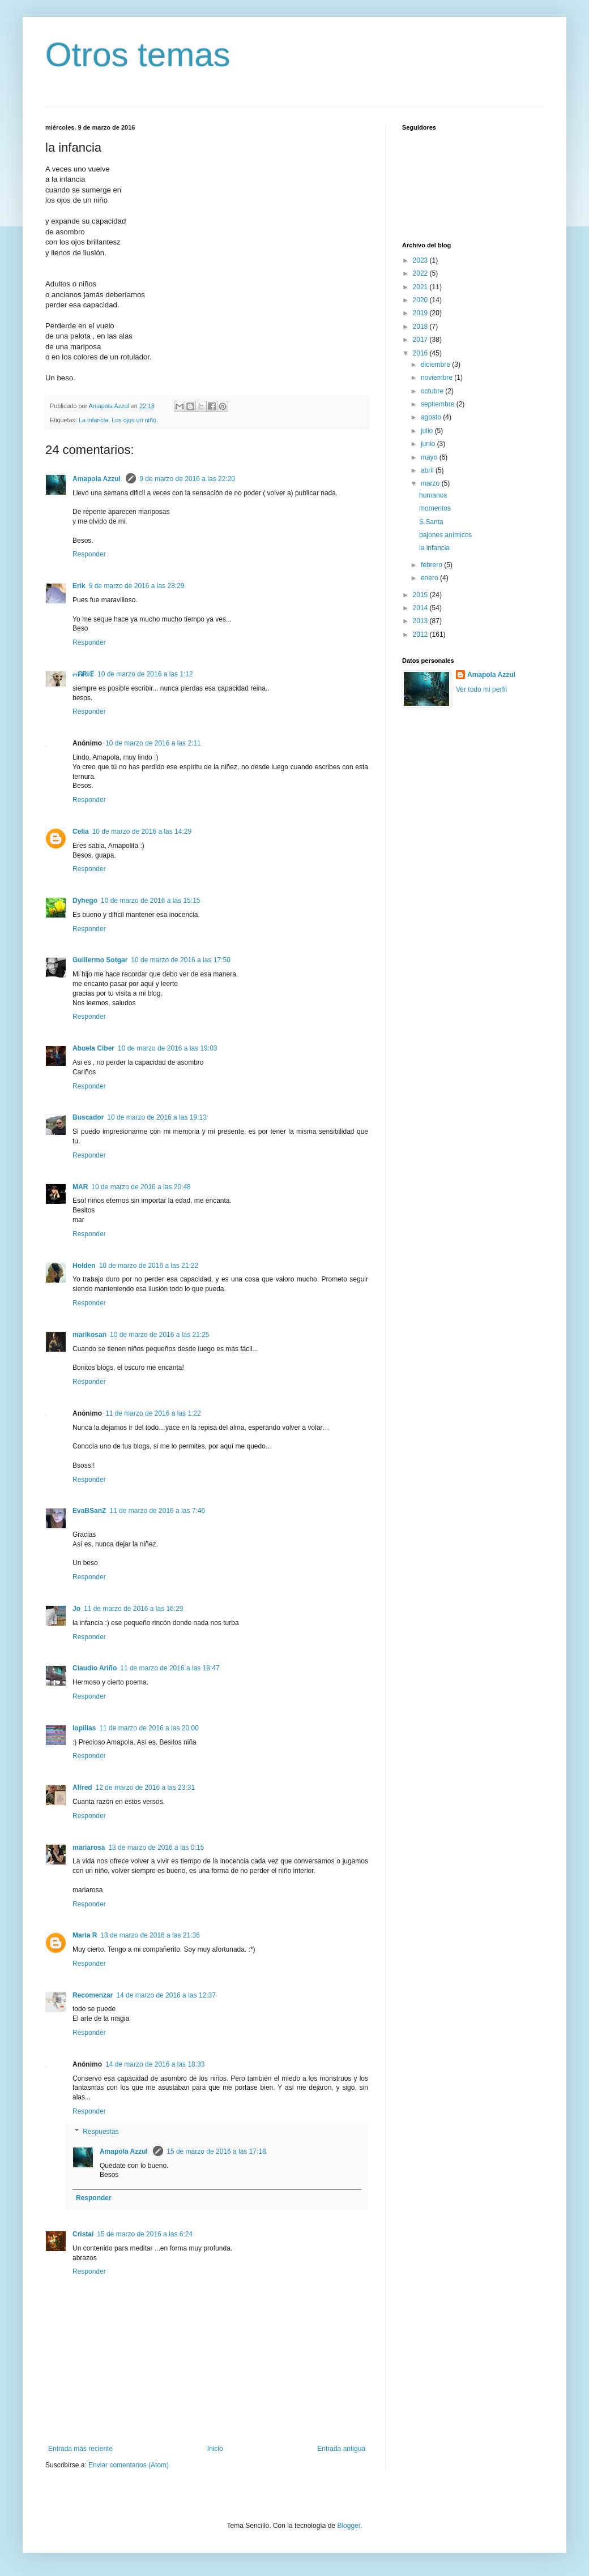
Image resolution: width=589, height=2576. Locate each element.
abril (428, 470)
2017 (421, 340)
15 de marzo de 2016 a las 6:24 (145, 2234)
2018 (421, 327)
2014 (421, 608)
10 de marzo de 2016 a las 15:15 (150, 901)
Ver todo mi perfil (481, 689)
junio (429, 444)
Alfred (82, 1787)
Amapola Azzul (97, 479)
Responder (89, 554)
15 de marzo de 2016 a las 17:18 (216, 2151)
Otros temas (138, 55)
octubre (433, 391)
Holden (84, 1266)
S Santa (431, 522)
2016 (421, 353)
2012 (421, 634)
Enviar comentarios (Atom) (128, 2465)
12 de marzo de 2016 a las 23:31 (145, 1787)
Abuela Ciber (93, 1048)
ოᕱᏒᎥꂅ (83, 674)
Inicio (215, 2449)
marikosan (89, 1335)
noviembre (437, 378)
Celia (80, 831)
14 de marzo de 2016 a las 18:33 (154, 2064)
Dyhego (84, 901)
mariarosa (88, 1847)
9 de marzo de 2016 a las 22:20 (187, 479)
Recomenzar (92, 1995)
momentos (435, 508)
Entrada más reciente (80, 2449)
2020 (421, 300)
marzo (431, 483)
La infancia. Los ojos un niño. (118, 420)
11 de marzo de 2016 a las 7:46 (157, 1511)
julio (428, 431)
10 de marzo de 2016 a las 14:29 (141, 831)
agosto (432, 417)
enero (430, 578)
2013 (421, 621)
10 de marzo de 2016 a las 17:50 (180, 960)
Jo (76, 1609)
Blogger (348, 2526)
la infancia (434, 548)
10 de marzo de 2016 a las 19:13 (156, 1117)
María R (84, 1935)
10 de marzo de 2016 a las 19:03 (167, 1048)
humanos (433, 495)
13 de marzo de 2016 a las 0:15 (156, 1847)
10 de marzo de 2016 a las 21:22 (148, 1266)
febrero (432, 565)
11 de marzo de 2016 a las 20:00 (148, 1728)
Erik (79, 586)
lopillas (84, 1728)
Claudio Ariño (94, 1668)
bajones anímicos (445, 535)
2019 (421, 313)
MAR (80, 1187)
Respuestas (100, 2132)
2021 (421, 287)
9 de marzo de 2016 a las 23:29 (137, 586)
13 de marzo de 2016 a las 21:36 (149, 1935)
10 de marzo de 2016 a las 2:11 (153, 743)
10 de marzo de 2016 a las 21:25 (159, 1335)
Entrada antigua (341, 2449)
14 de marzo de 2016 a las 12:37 (165, 1995)
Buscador (88, 1117)
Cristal (82, 2234)
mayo (430, 457)
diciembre (436, 364)
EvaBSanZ (89, 1511)
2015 (421, 595)
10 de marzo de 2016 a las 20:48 (140, 1187)
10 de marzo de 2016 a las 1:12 (145, 674)
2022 (421, 273)
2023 (421, 260)
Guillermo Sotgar (99, 960)
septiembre (438, 404)
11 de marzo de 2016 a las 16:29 (133, 1609)
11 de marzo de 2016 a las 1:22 (153, 1413)
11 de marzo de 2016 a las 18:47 (169, 1668)
